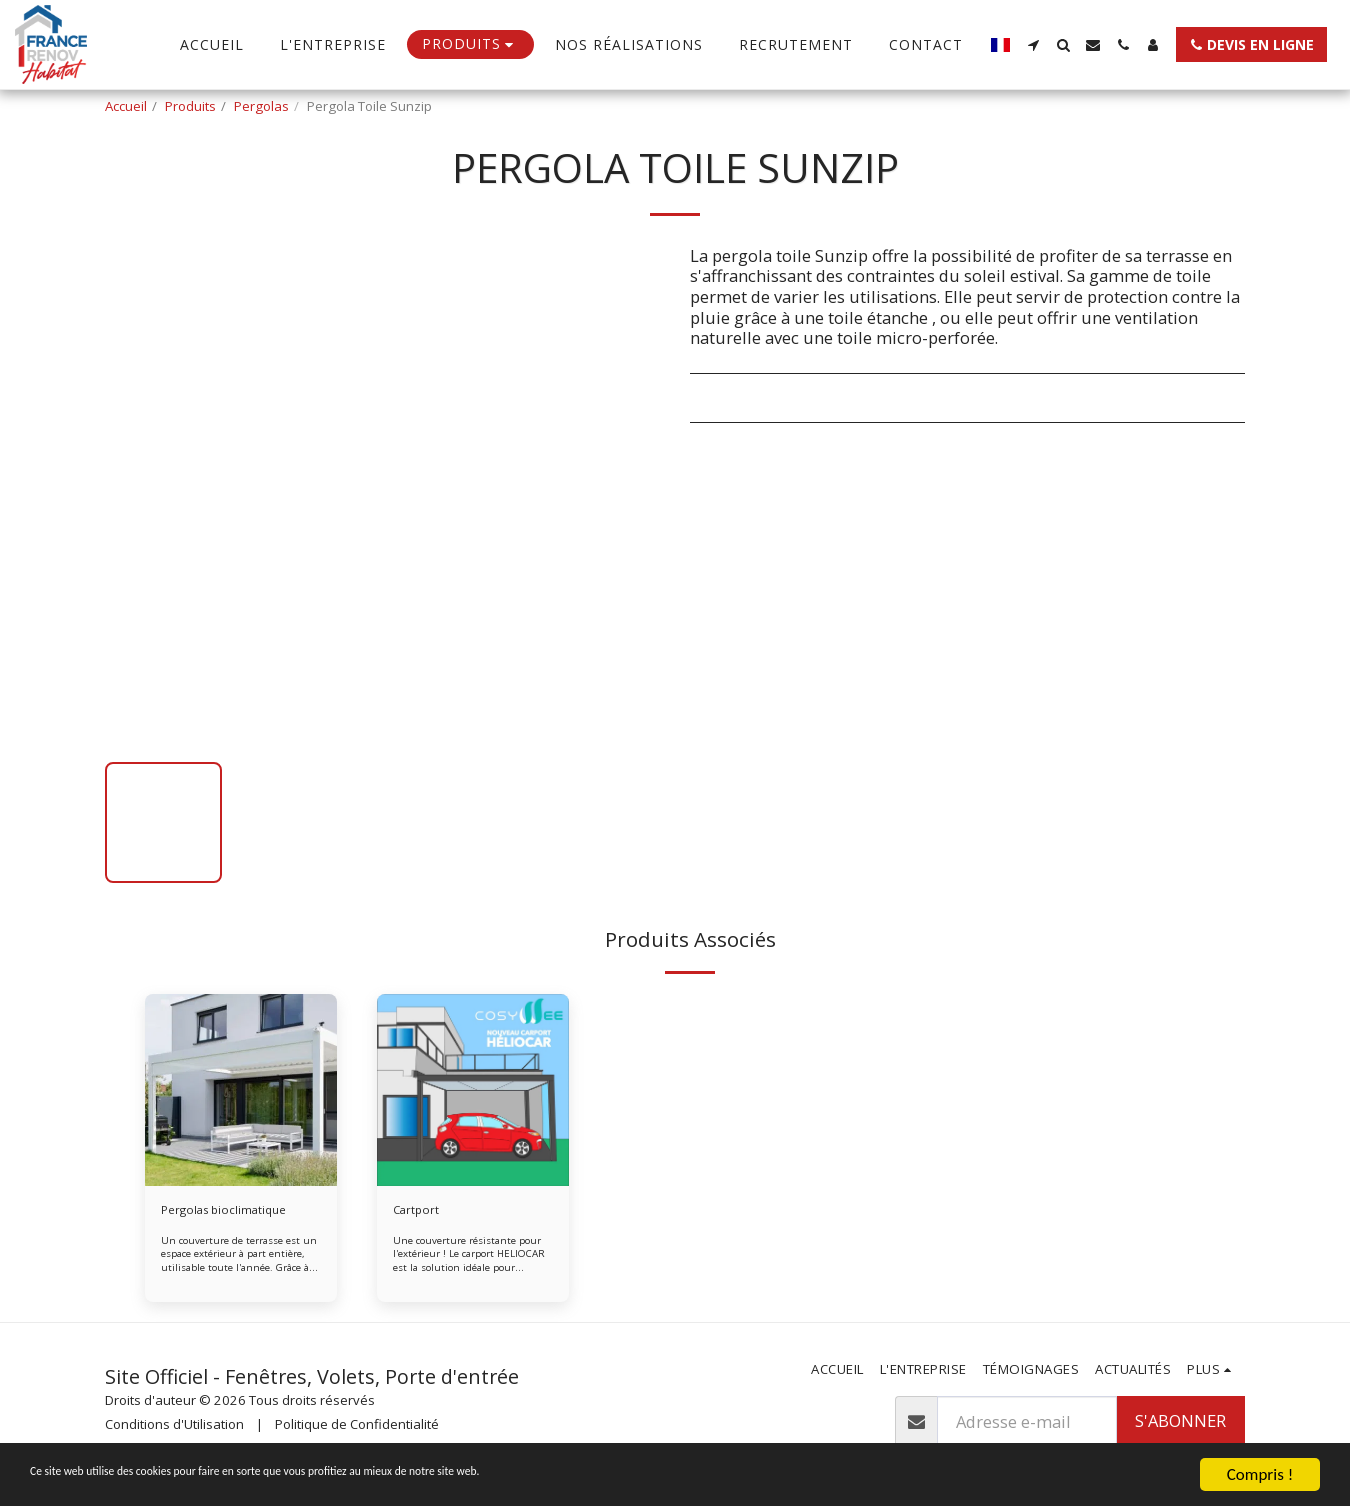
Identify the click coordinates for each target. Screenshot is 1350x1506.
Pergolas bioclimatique (230, 1211)
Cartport (418, 1211)
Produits (190, 106)
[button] (1033, 45)
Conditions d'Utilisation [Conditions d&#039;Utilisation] (174, 1427)
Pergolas (261, 106)
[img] (241, 1090)
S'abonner (1180, 1423)
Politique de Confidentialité (357, 1427)
